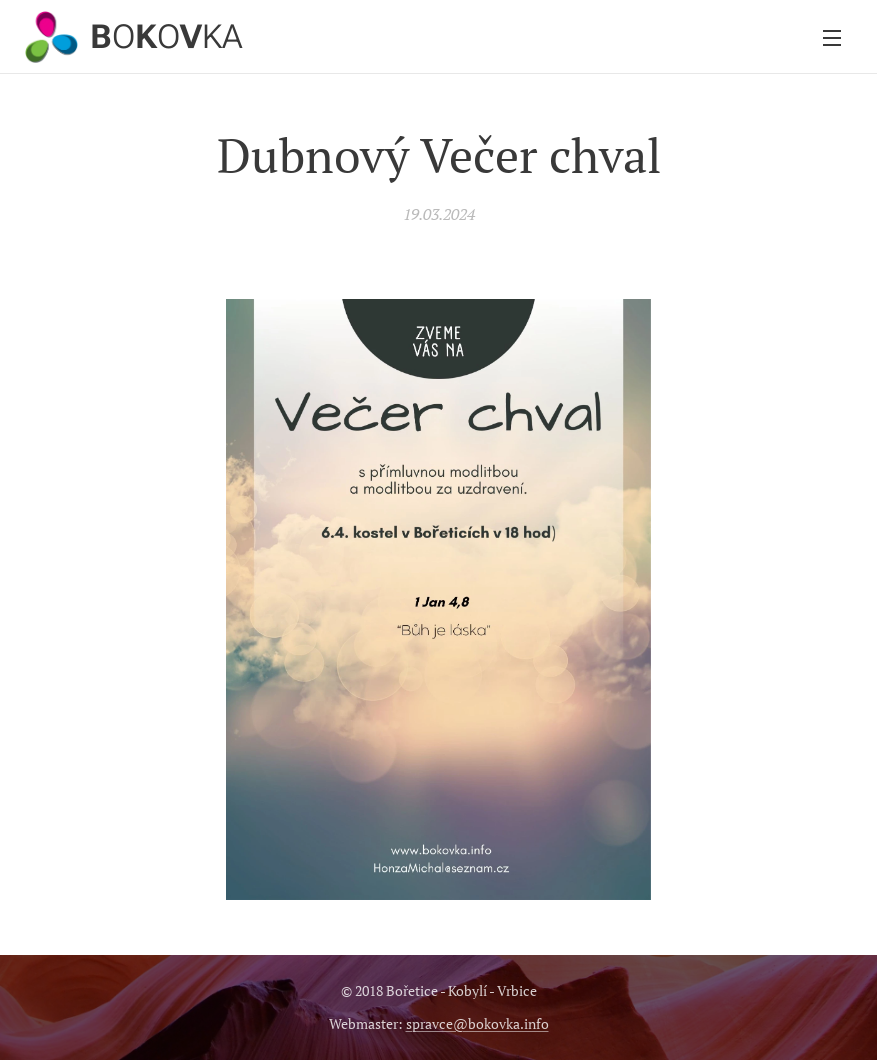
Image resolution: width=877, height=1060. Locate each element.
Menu (832, 38)
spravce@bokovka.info (477, 1023)
